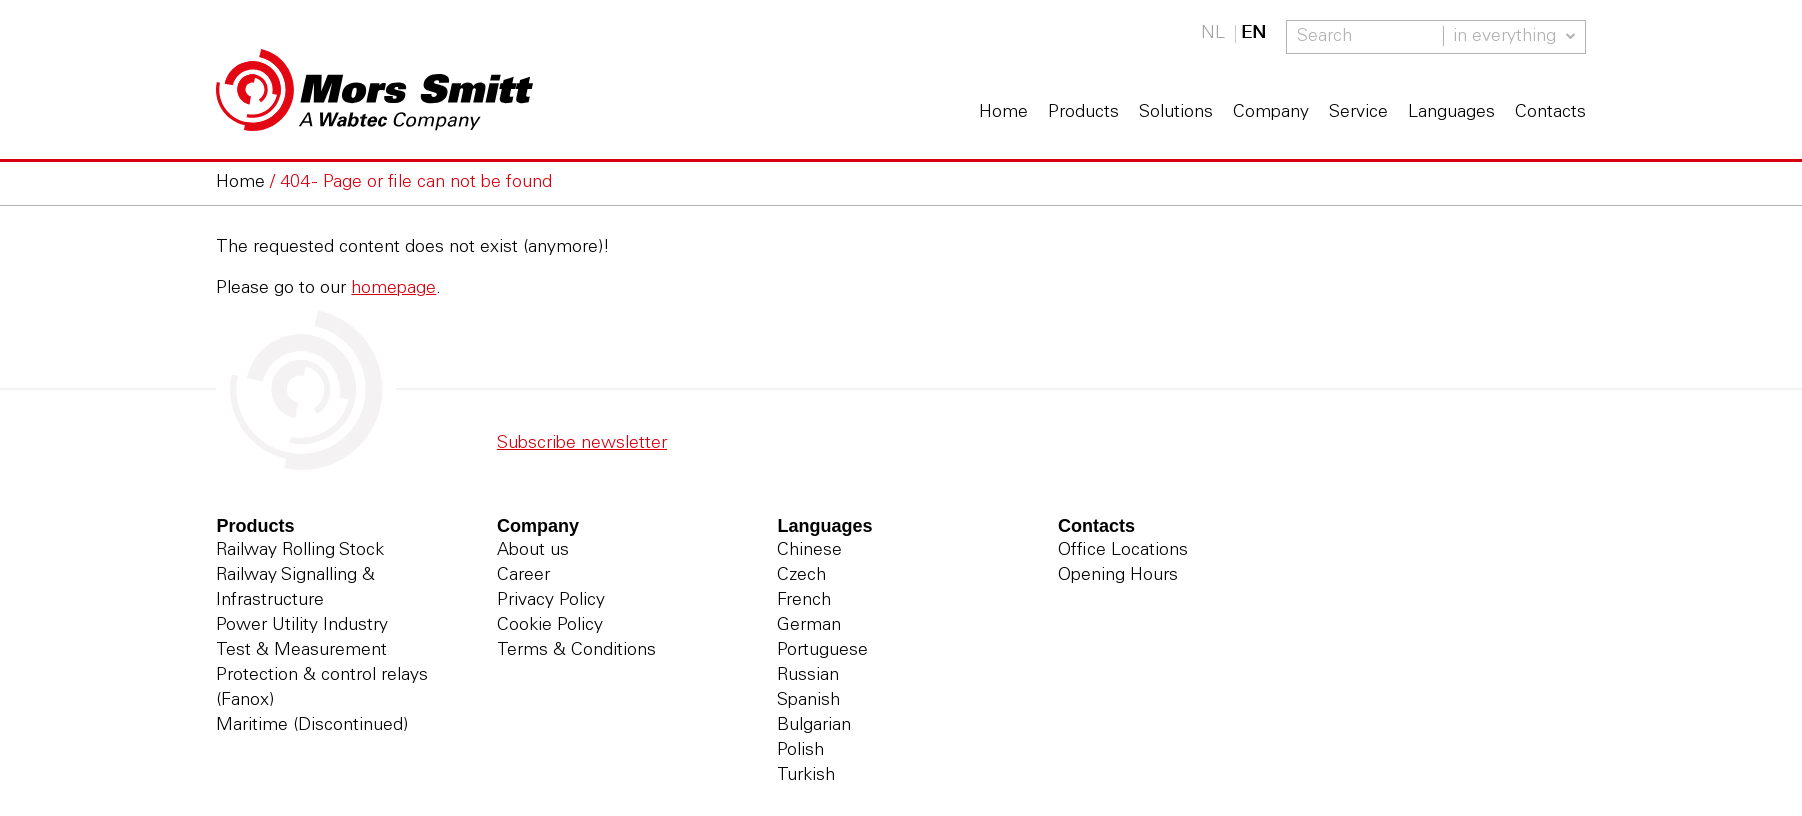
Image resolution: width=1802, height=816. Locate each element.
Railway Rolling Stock (300, 551)
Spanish (808, 701)
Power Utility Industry (302, 626)
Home (1003, 113)
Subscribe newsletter (582, 444)
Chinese (809, 551)
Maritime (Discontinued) (312, 726)
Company (1271, 113)
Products (1083, 113)
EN (1253, 34)
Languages (1451, 113)
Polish (800, 751)
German (809, 626)
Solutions (1176, 113)
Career (523, 576)
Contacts (1550, 113)
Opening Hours (1118, 576)
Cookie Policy (550, 626)
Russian (808, 676)
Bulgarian (814, 726)
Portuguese (822, 651)
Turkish (806, 776)
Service (1358, 113)
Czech (801, 576)
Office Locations (1123, 551)
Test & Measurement (301, 651)
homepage (393, 289)
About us (533, 551)
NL (1213, 34)
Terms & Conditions (576, 651)
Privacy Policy (551, 601)
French (804, 601)
